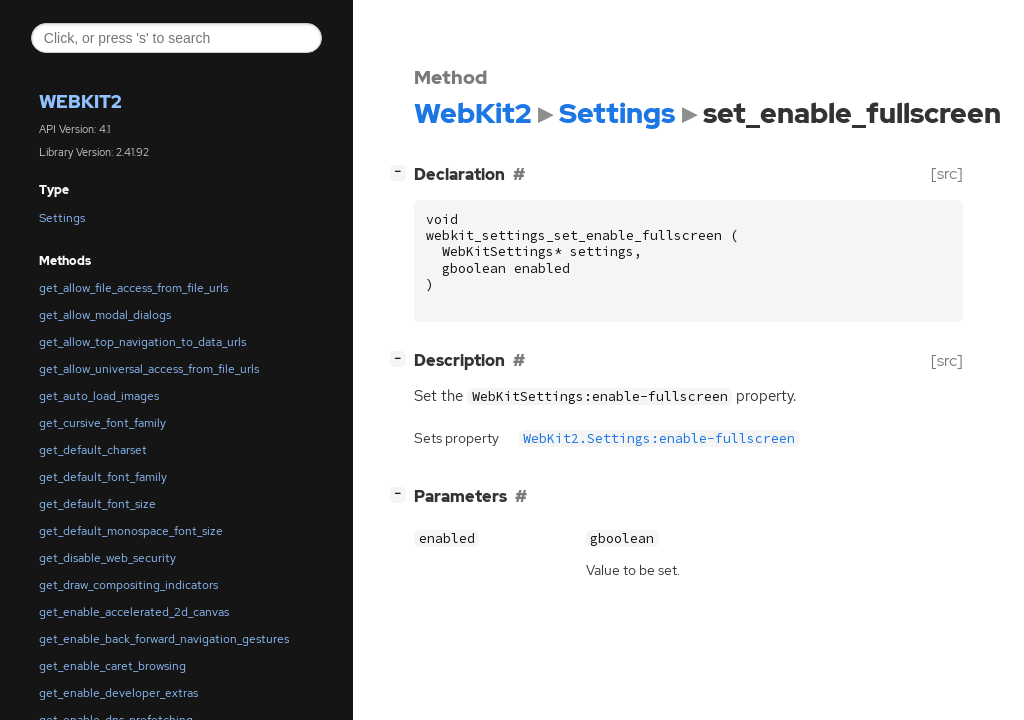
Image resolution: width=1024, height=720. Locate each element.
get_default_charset (93, 450)
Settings (62, 218)
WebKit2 (80, 101)
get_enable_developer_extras (118, 693)
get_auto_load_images (99, 396)
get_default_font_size (97, 504)
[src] (947, 173)
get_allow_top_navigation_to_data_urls (142, 342)
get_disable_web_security (107, 558)
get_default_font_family (103, 477)
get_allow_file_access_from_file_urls (133, 288)
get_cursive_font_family (102, 423)
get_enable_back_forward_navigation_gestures (164, 639)
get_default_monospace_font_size (131, 531)
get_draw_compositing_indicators (128, 585)
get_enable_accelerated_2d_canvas (134, 612)
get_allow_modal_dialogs (105, 315)
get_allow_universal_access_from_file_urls (149, 369)
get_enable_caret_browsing (112, 666)
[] (402, 171)
